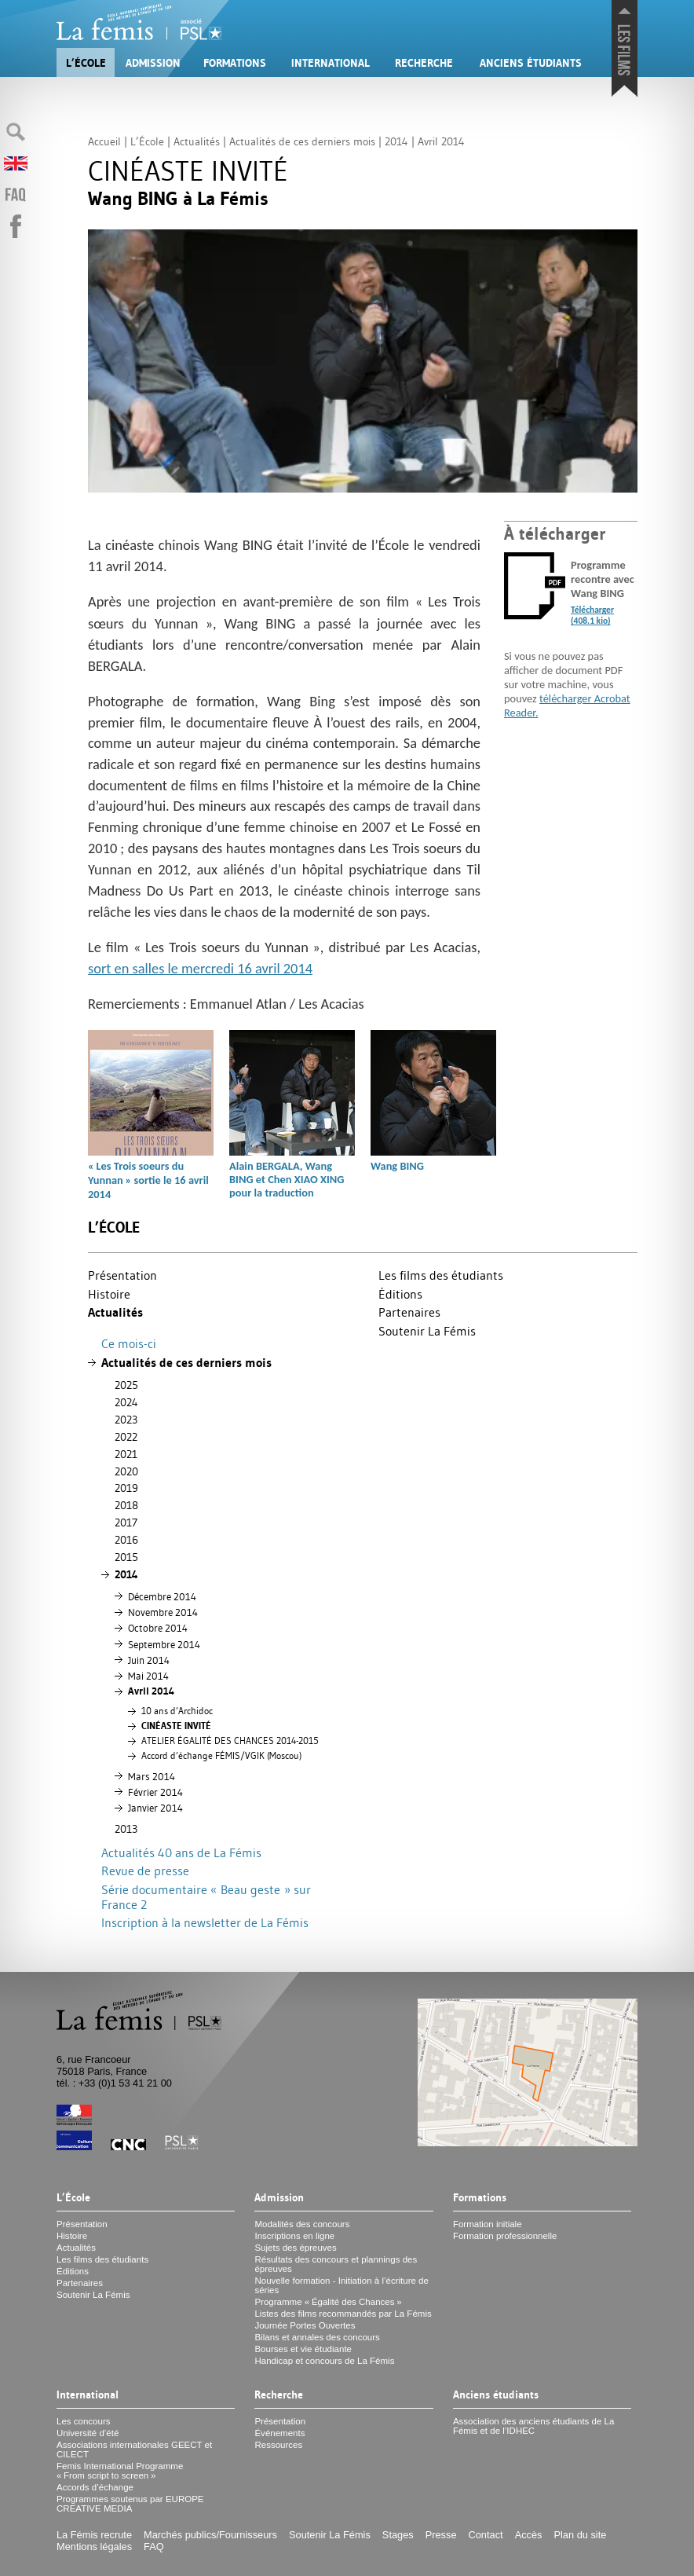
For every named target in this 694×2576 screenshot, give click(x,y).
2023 (126, 1420)
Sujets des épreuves (295, 2247)
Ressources (278, 2445)
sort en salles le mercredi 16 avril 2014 (200, 968)
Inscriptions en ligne (294, 2236)
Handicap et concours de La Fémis (324, 2360)
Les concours (84, 2421)
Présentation (122, 1275)
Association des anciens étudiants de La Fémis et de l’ (534, 2426)
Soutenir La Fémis (427, 1331)
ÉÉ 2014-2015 (230, 1740)
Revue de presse (145, 1870)
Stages (398, 2535)
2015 (126, 1557)
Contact (486, 2535)
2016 (126, 1540)
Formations (234, 63)
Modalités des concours (301, 2224)
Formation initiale (487, 2224)
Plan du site (579, 2535)
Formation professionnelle (505, 2236)
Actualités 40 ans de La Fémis (181, 1852)
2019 (126, 1488)
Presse (441, 2535)
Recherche (424, 63)
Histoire (109, 1294)
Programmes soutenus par (130, 2503)
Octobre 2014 (158, 1627)
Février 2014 (155, 1792)
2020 (126, 1471)
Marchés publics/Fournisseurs (210, 2535)
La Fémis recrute (94, 2535)
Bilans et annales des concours (316, 2337)
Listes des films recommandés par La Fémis (342, 2313)
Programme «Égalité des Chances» (327, 2302)
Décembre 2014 (162, 1596)
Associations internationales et (134, 2449)
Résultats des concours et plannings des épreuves (335, 2264)
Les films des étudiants (440, 1275)
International (330, 63)
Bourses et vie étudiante (303, 2349)
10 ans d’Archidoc (177, 1711)
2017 (126, 1522)
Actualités (115, 1312)
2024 (126, 1402)
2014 (126, 1574)
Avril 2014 (151, 1691)
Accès (528, 2535)
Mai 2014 (148, 1675)
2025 (126, 1385)
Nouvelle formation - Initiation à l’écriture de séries (341, 2285)
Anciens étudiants (531, 63)
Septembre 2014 (164, 1644)
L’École (86, 63)
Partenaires (409, 1312)
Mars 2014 (151, 1776)
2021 (126, 1454)
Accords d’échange (95, 2487)
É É (176, 1725)
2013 (126, 1829)
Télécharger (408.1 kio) (592, 615)
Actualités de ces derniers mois (186, 1362)
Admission (153, 63)
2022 (126, 1437)
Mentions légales (94, 2546)
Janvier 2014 (155, 1807)
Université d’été (88, 2433)
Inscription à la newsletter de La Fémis (205, 1922)
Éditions (400, 1294)
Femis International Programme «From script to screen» (120, 2470)
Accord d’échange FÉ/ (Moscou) (221, 1755)
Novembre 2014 (163, 1612)
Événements (279, 2433)
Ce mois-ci (128, 1343)
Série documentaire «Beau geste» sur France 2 (206, 1897)
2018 (126, 1505)
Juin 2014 (149, 1660)
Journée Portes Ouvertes (304, 2325)
